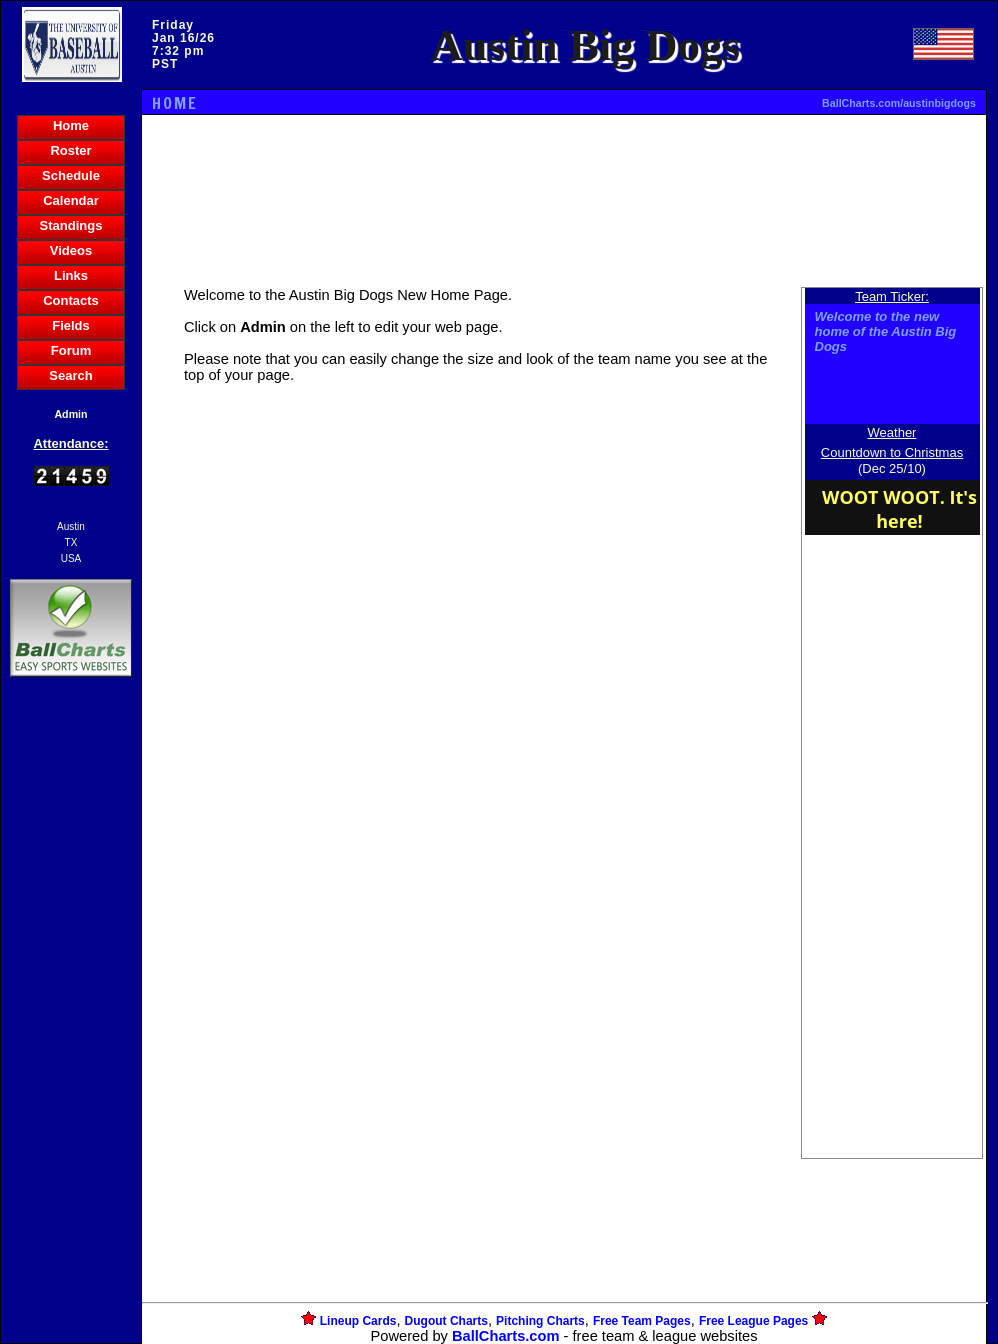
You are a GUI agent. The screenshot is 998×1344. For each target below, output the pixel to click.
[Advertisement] (71, 1026)
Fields (71, 325)
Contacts (71, 300)
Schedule (71, 175)
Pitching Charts (540, 1321)
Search (70, 375)
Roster (70, 150)
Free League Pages (753, 1321)
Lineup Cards (358, 1321)
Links (71, 275)
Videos (71, 250)
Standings (71, 225)
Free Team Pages (642, 1321)
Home (71, 125)
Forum (71, 350)
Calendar (71, 200)
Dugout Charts (446, 1321)
